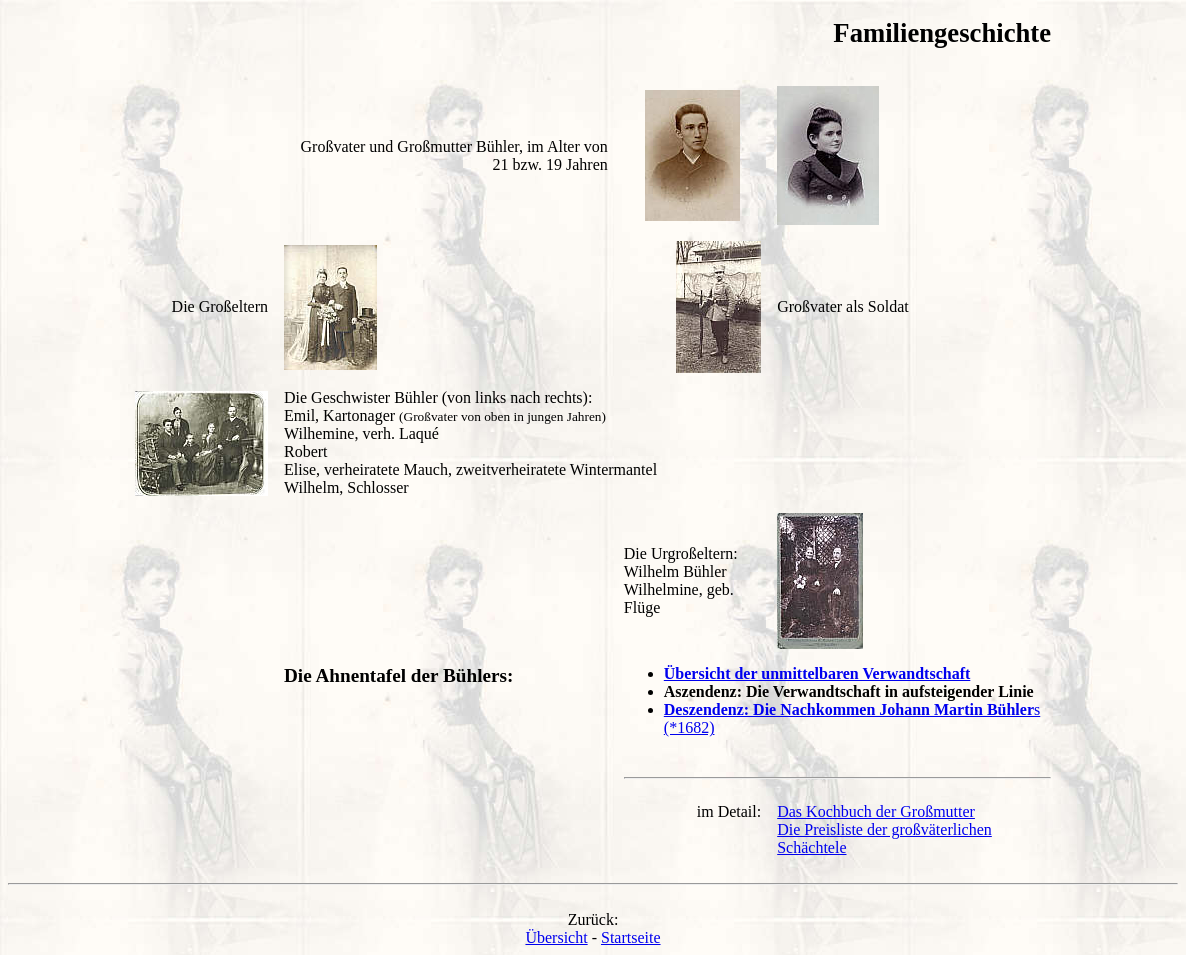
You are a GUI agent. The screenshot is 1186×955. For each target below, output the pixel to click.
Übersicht (556, 937)
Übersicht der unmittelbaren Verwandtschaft (817, 673)
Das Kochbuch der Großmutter (876, 811)
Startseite (631, 937)
